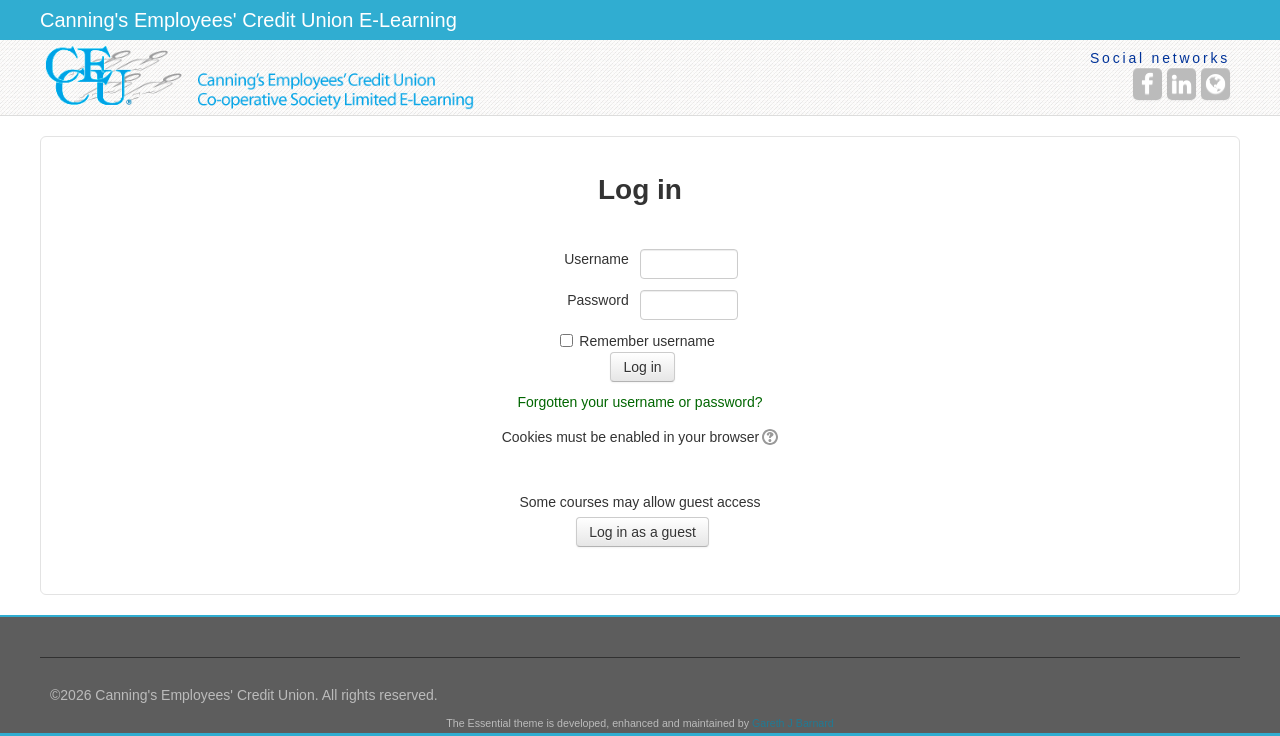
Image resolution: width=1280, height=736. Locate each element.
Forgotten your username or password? (639, 402)
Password (597, 300)
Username (596, 259)
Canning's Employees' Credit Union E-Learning (248, 20)
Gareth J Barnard (793, 723)
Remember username (646, 341)
